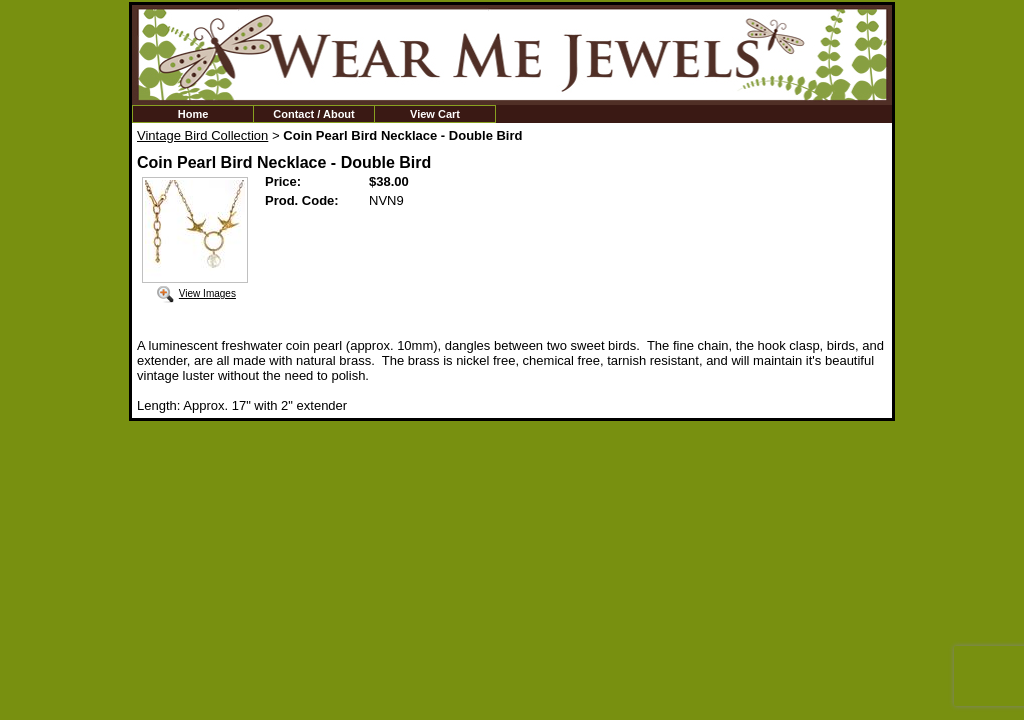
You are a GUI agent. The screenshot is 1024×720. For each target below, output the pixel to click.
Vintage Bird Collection (202, 135)
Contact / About (313, 114)
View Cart (435, 114)
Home (193, 114)
